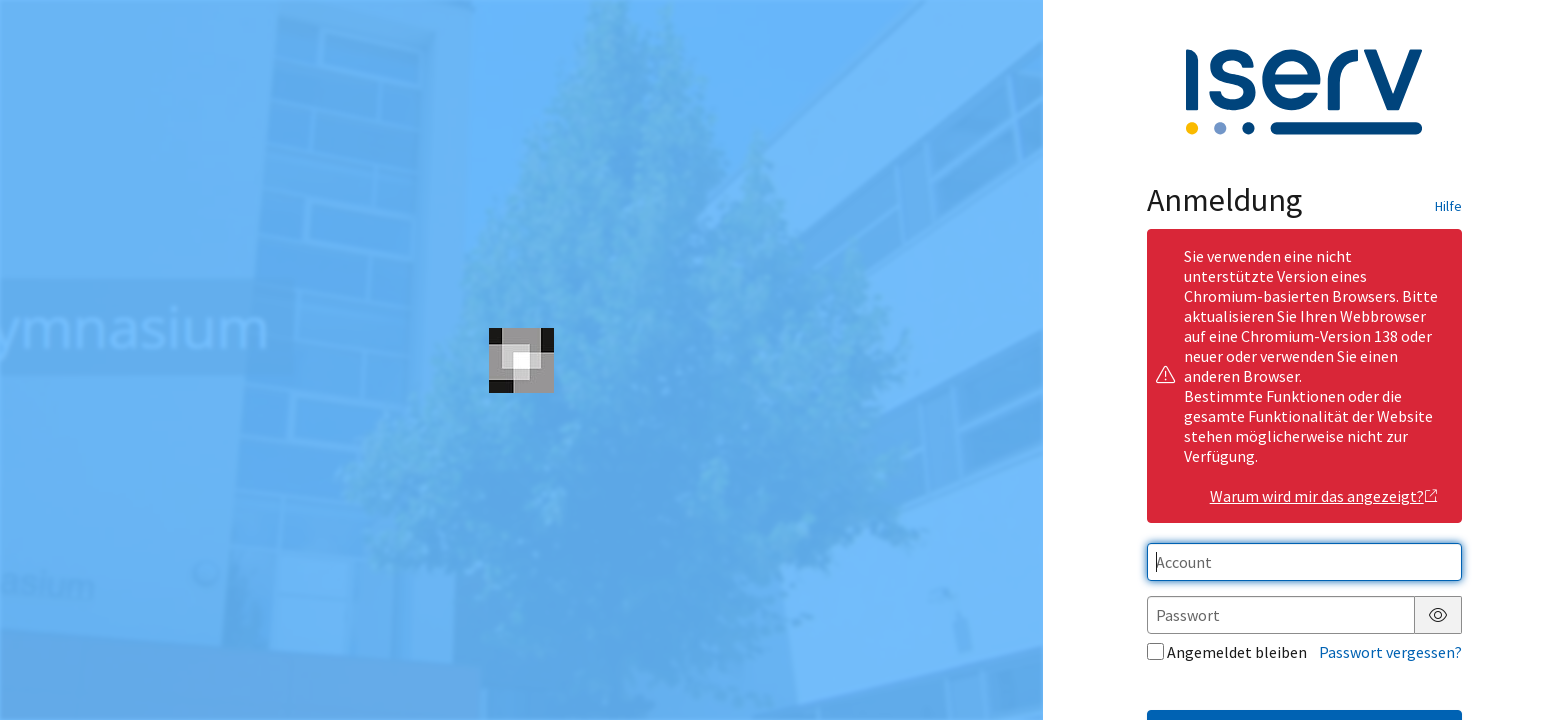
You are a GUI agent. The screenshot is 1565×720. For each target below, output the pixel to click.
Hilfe (1448, 206)
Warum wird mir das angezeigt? (1324, 496)
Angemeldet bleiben (1227, 652)
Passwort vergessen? (1390, 652)
